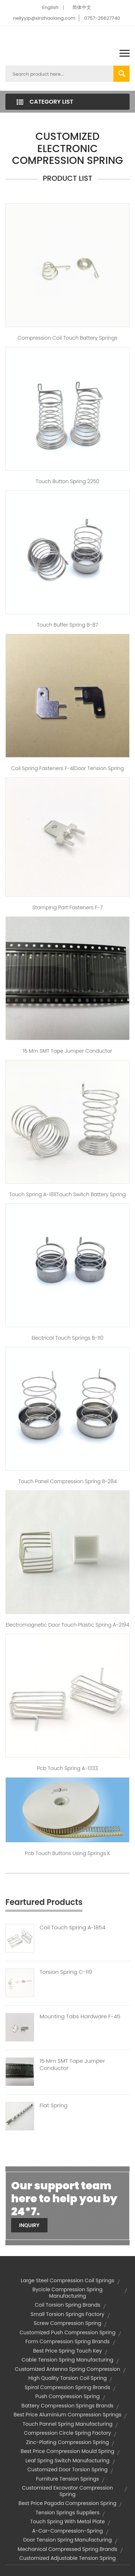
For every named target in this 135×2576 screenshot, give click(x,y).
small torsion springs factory (67, 2314)
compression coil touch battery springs (67, 337)
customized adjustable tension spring (67, 2558)
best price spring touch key (67, 2350)
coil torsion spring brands (67, 2304)
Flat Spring (54, 2105)
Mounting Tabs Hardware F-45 (80, 2016)
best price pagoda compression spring (68, 2503)
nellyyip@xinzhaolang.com (44, 18)
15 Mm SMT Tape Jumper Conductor (72, 2064)
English (50, 7)
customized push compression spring (67, 2332)
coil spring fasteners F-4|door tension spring (67, 768)
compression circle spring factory (67, 2432)
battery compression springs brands (68, 2405)
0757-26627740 (102, 18)
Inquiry (29, 2225)
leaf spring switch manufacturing (68, 2460)
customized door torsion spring (67, 2469)
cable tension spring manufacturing (67, 2359)
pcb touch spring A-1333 (67, 1768)
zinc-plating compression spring (67, 2442)
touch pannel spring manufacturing (68, 2424)
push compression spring (67, 2396)
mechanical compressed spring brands (67, 2549)
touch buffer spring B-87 (67, 624)
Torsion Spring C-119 (66, 1972)
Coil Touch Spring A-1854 (72, 1927)
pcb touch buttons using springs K (67, 1853)
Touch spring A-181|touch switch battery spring (67, 1194)
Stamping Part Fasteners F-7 (67, 907)
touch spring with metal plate (67, 2521)
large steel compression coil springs (67, 2280)
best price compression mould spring (67, 2451)
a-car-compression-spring (67, 2530)
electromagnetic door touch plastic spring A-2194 (67, 1624)
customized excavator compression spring (67, 2491)
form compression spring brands (67, 2341)
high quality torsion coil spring (67, 2378)
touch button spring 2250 (67, 481)
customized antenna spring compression (67, 2369)
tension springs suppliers (68, 2512)
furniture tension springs (67, 2478)
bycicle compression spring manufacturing (67, 2292)
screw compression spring (68, 2323)
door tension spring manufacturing (67, 2539)
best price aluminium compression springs (68, 2414)
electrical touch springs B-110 (68, 1337)
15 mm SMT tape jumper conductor (67, 1051)
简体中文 (81, 7)
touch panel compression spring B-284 (67, 1481)
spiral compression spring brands (68, 2387)
